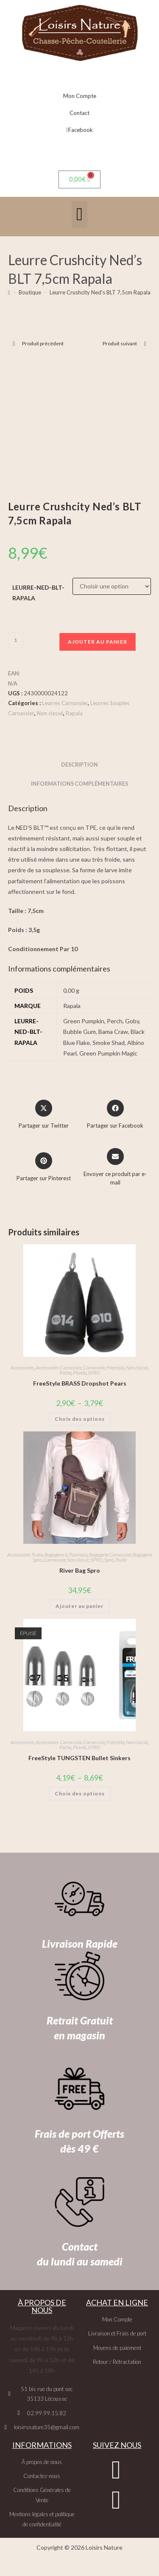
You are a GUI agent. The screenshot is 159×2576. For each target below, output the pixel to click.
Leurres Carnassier (65, 703)
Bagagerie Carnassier (110, 1554)
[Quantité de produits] (15, 640)
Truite (121, 1560)
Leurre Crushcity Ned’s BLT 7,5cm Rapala (100, 292)
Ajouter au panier (97, 641)
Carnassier (94, 1367)
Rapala (74, 713)
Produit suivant (120, 343)
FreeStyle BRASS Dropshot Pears (79, 1383)
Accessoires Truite (25, 1554)
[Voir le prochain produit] (145, 344)
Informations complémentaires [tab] (79, 784)
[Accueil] (9, 292)
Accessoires (22, 1367)
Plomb (79, 1372)
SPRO (94, 1372)
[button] (79, 214)
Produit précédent (43, 343)
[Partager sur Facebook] (115, 1115)
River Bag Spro (79, 1570)
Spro (109, 1560)
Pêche (65, 1372)
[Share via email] (115, 1167)
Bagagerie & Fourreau (66, 1554)
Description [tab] (79, 765)
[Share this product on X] (44, 1115)
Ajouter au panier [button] (79, 1606)
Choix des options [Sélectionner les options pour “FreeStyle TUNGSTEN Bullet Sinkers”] (80, 1793)
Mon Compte (79, 95)
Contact (79, 112)
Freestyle (115, 1367)
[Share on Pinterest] (44, 1167)
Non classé (50, 713)
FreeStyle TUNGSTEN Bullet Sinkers (79, 1757)
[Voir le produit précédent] (14, 344)
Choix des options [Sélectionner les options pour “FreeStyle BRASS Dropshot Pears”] (80, 1419)
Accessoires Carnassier (58, 1367)
